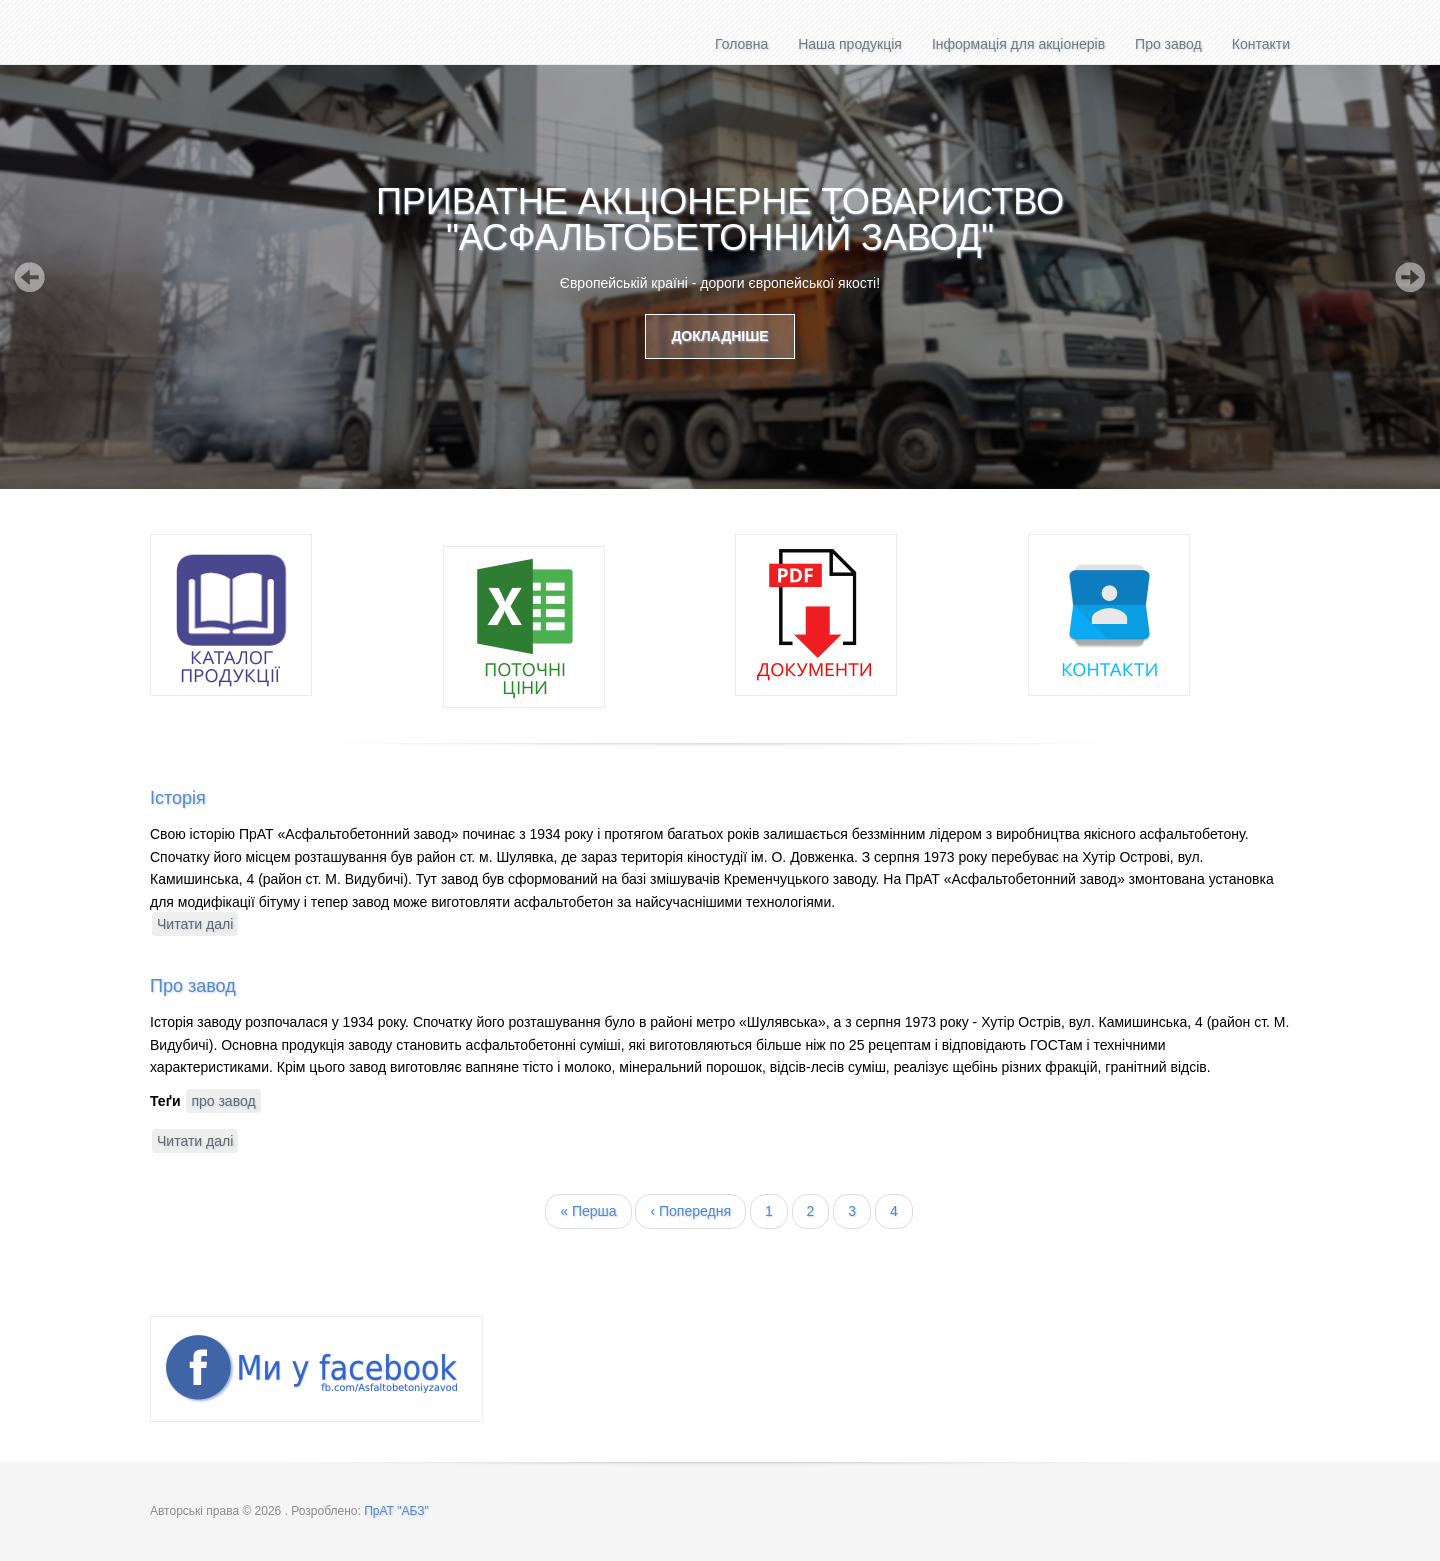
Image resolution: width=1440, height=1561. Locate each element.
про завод (223, 1101)
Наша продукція (850, 44)
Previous (30, 277)
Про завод (1168, 44)
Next (1410, 277)
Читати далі (197, 924)
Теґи (165, 1101)
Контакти (1261, 44)
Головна (741, 44)
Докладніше (719, 336)
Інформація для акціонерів (1018, 44)
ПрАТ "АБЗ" (396, 1511)
